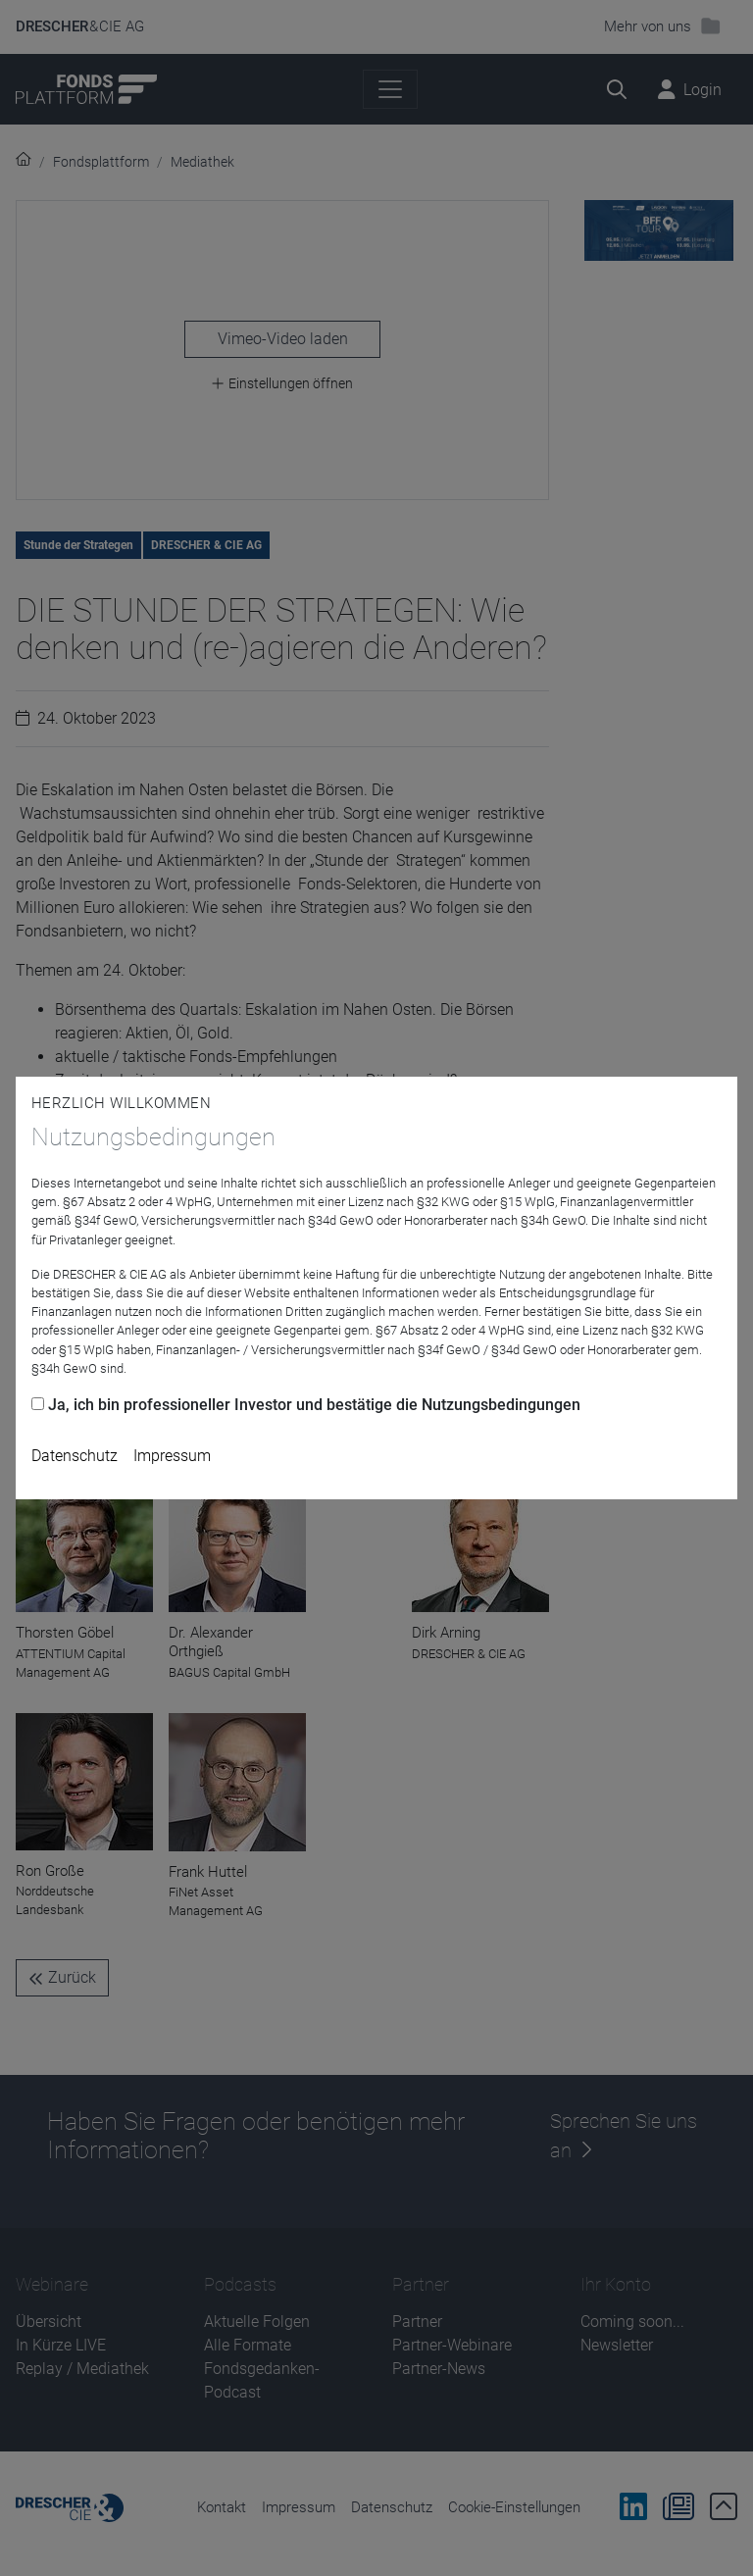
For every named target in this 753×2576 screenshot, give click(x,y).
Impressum (172, 1455)
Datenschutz (74, 1455)
